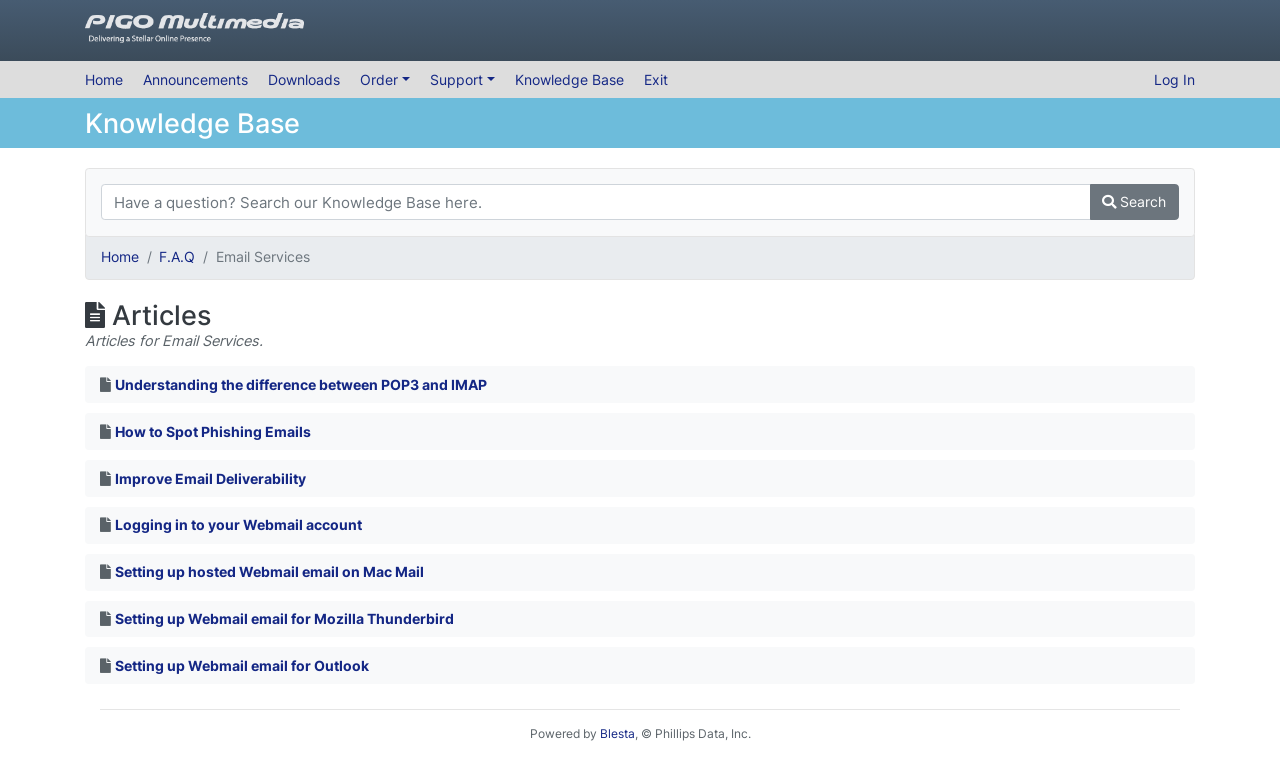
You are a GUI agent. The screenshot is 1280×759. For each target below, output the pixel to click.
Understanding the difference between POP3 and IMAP (301, 384)
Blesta (617, 733)
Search (1134, 201)
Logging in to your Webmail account (238, 524)
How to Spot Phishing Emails (213, 431)
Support (458, 79)
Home (104, 79)
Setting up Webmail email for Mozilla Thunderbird (284, 618)
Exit (656, 79)
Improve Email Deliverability (210, 478)
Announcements (195, 79)
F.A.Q (177, 256)
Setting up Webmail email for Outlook (242, 665)
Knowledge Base (569, 79)
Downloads (304, 79)
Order (381, 79)
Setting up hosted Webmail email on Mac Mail (269, 571)
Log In (1174, 79)
